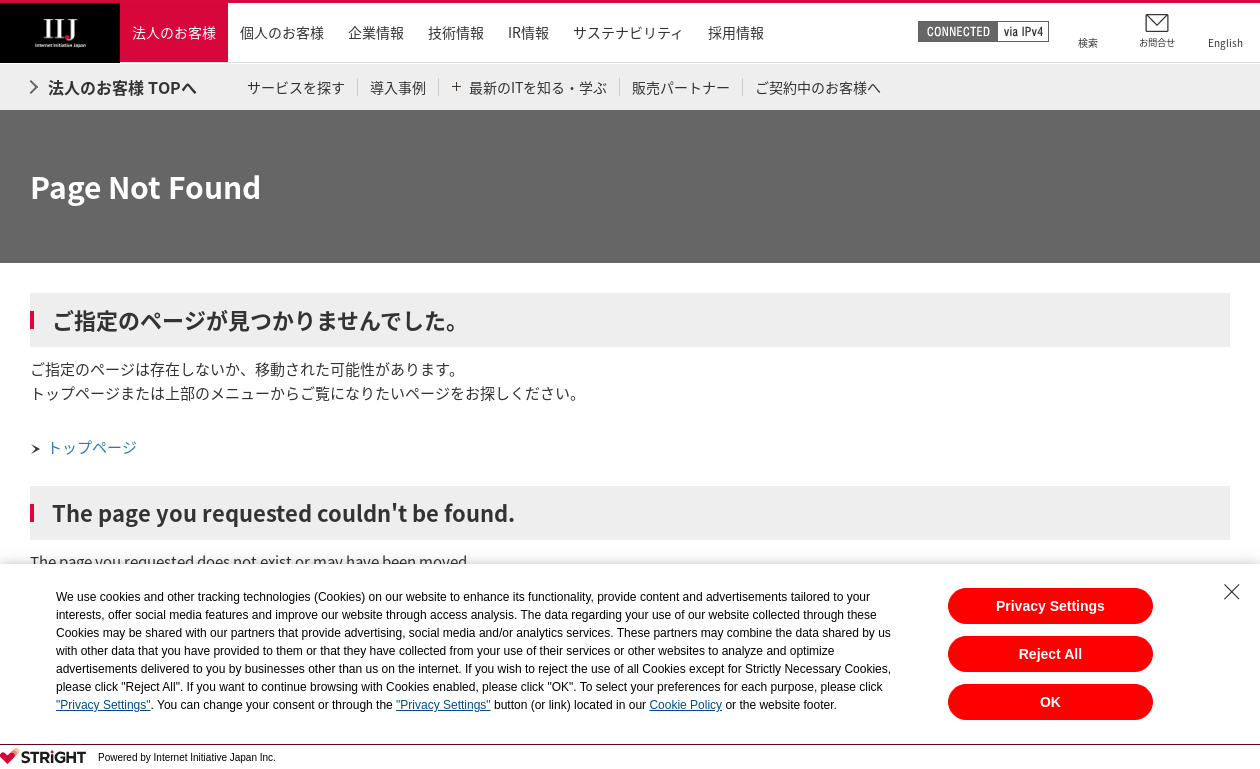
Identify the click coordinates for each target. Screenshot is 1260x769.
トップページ (92, 447)
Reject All (1050, 654)
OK (1050, 702)
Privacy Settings (1050, 606)
